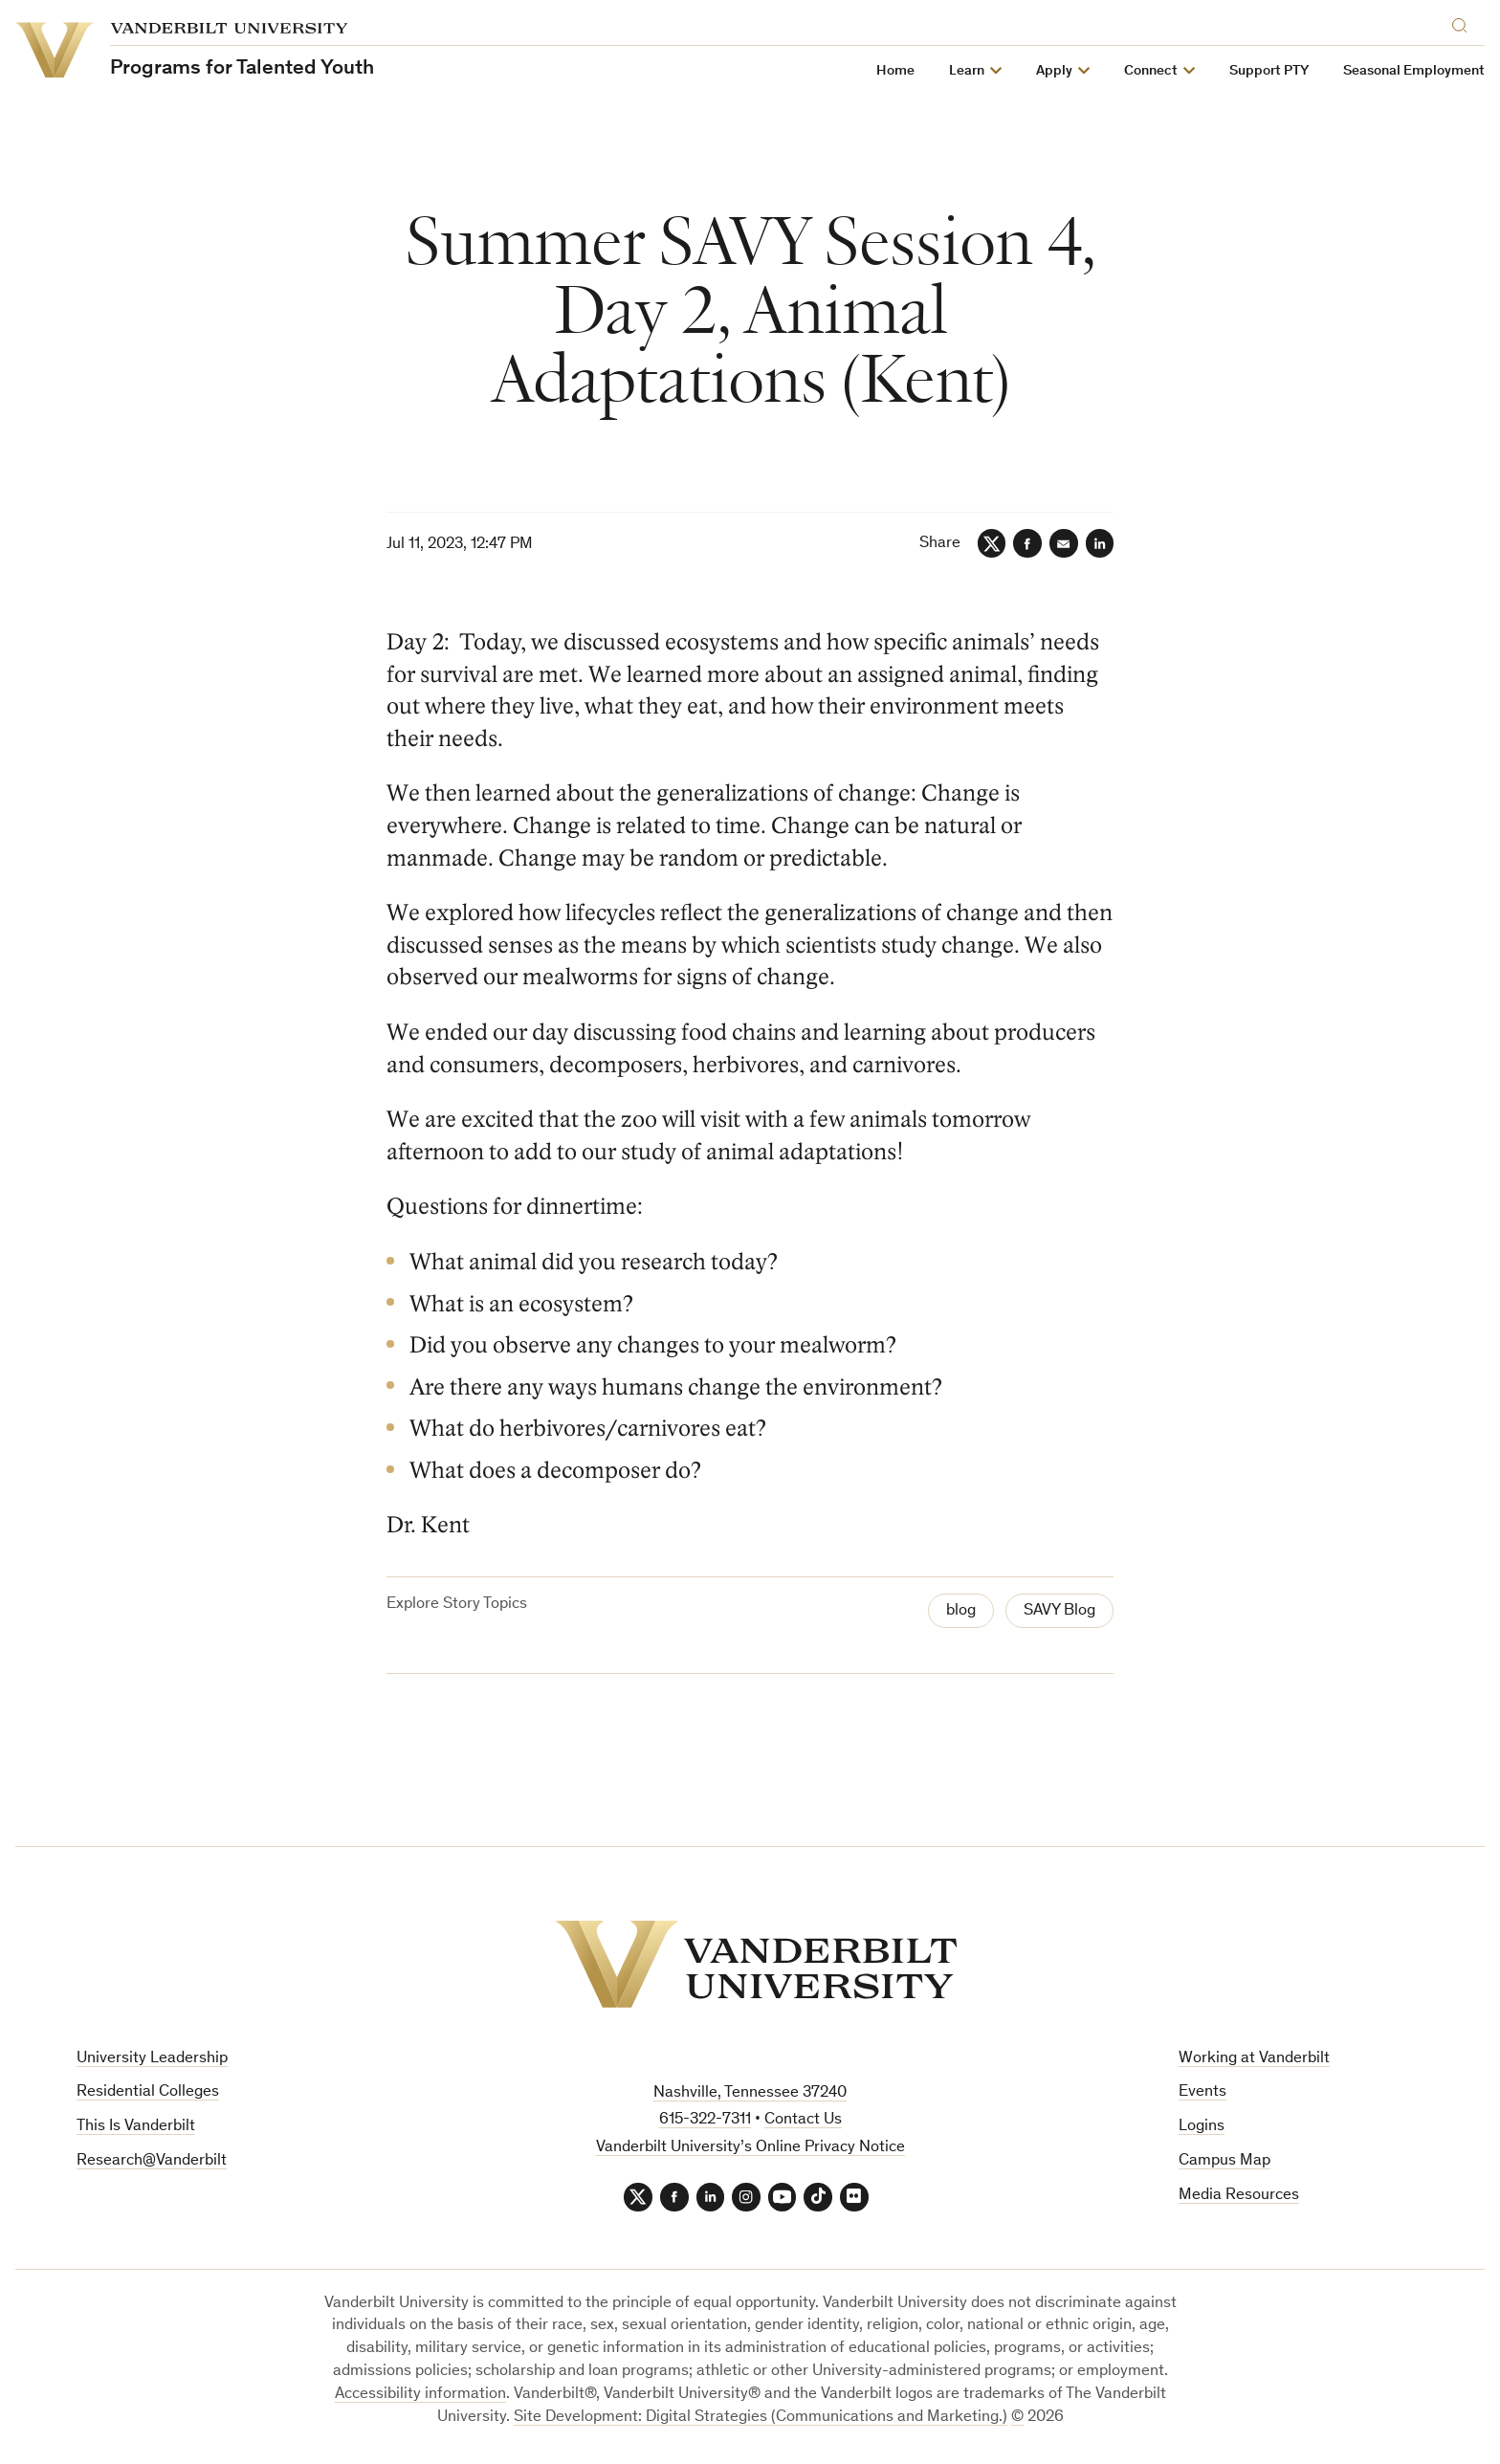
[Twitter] (990, 543)
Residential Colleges (148, 2092)
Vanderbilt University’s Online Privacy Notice (750, 2148)
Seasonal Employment (1414, 71)
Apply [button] (1054, 71)
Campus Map (1224, 2161)
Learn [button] (966, 71)
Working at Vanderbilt (1254, 2059)
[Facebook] (1026, 543)
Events (1202, 2092)
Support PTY (1269, 71)
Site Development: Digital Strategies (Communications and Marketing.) (760, 2417)
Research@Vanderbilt (152, 2161)
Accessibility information (420, 2395)
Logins (1201, 2127)
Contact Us (803, 2120)
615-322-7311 (705, 2120)
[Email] (1062, 543)
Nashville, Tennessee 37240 (750, 2093)
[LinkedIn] (1099, 543)
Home (895, 71)
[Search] (1464, 22)
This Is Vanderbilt (136, 2127)
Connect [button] (1151, 71)
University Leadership (152, 2059)
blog (961, 1611)
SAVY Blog (1059, 1611)
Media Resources (1239, 2196)
